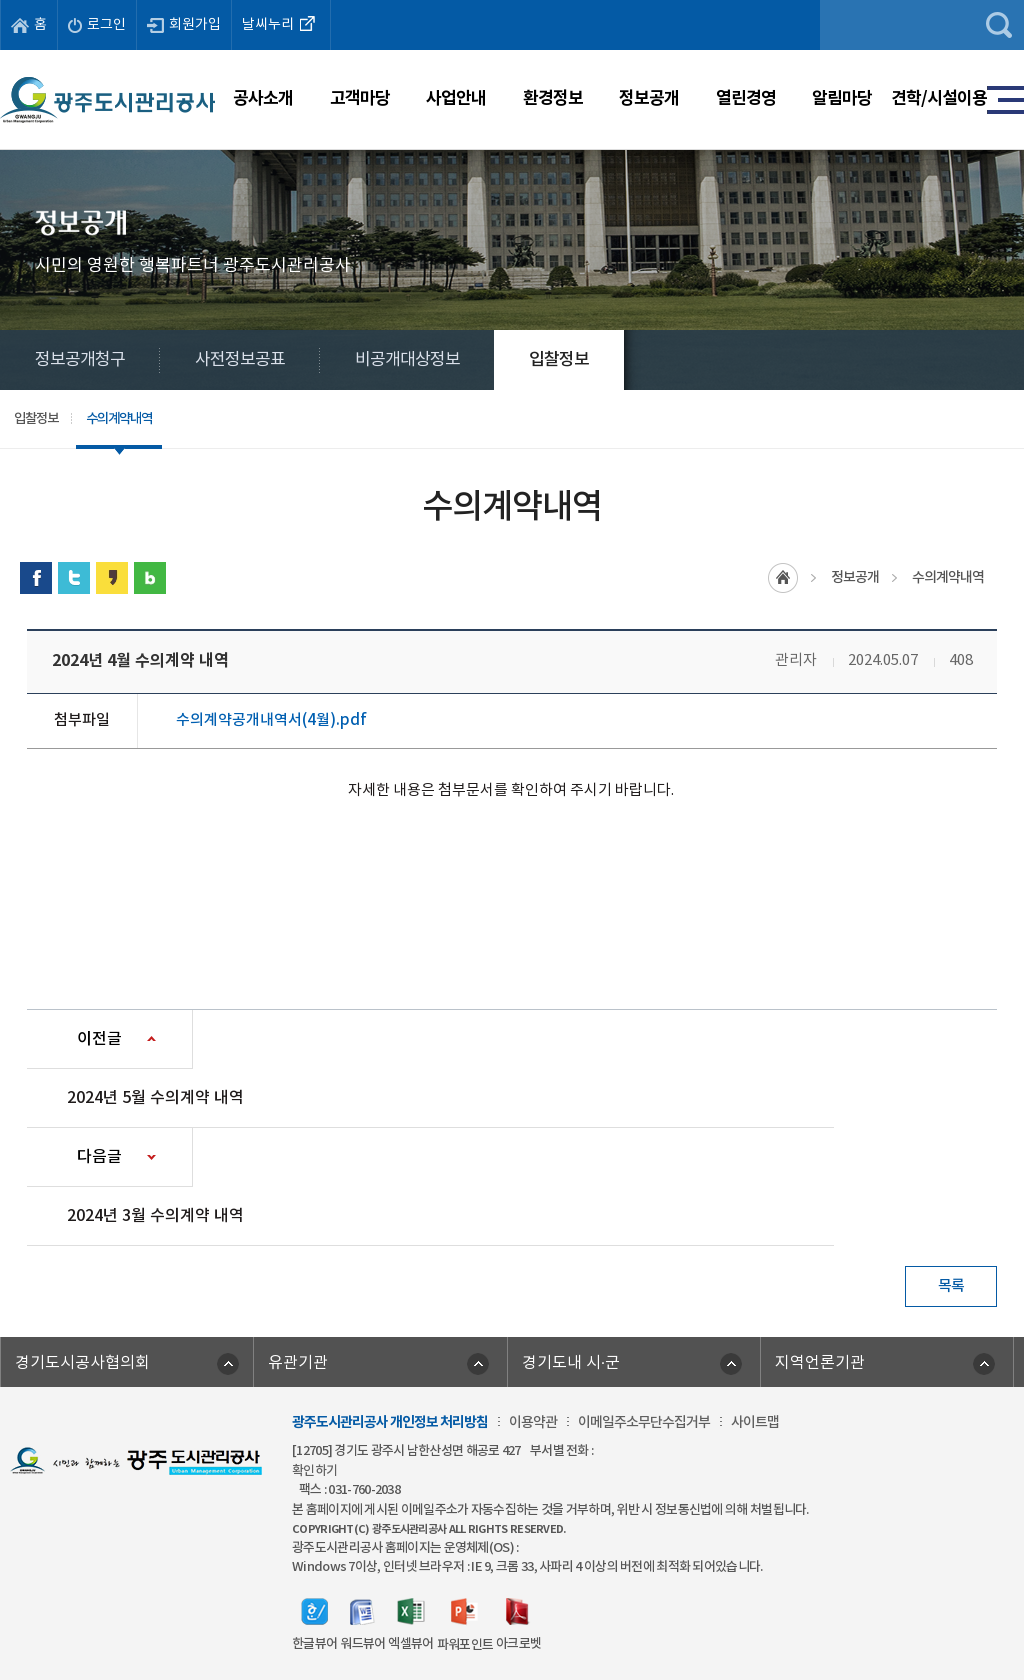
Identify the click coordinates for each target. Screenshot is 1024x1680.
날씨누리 (281, 23)
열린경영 (746, 98)
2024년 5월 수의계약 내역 (155, 1098)
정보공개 (649, 98)
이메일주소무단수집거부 (644, 1422)
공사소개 (263, 98)
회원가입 (184, 25)
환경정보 (553, 98)
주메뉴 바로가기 (512, 0)
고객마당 (360, 98)
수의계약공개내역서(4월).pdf (271, 720)
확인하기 (314, 1471)
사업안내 (456, 98)
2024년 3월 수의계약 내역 (155, 1216)
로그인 (97, 25)
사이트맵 (755, 1422)
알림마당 (842, 98)
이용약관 (533, 1422)
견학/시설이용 (939, 98)
